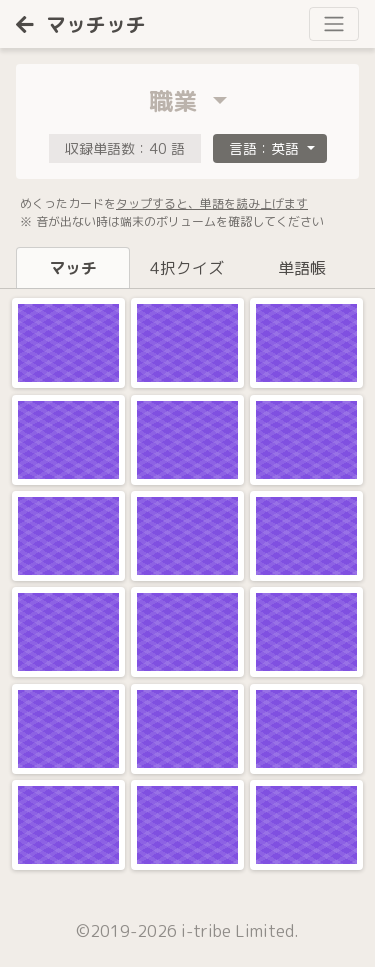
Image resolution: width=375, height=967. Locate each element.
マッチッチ (81, 24)
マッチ (73, 268)
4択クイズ (187, 268)
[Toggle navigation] (334, 24)
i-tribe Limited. (240, 931)
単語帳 (302, 268)
